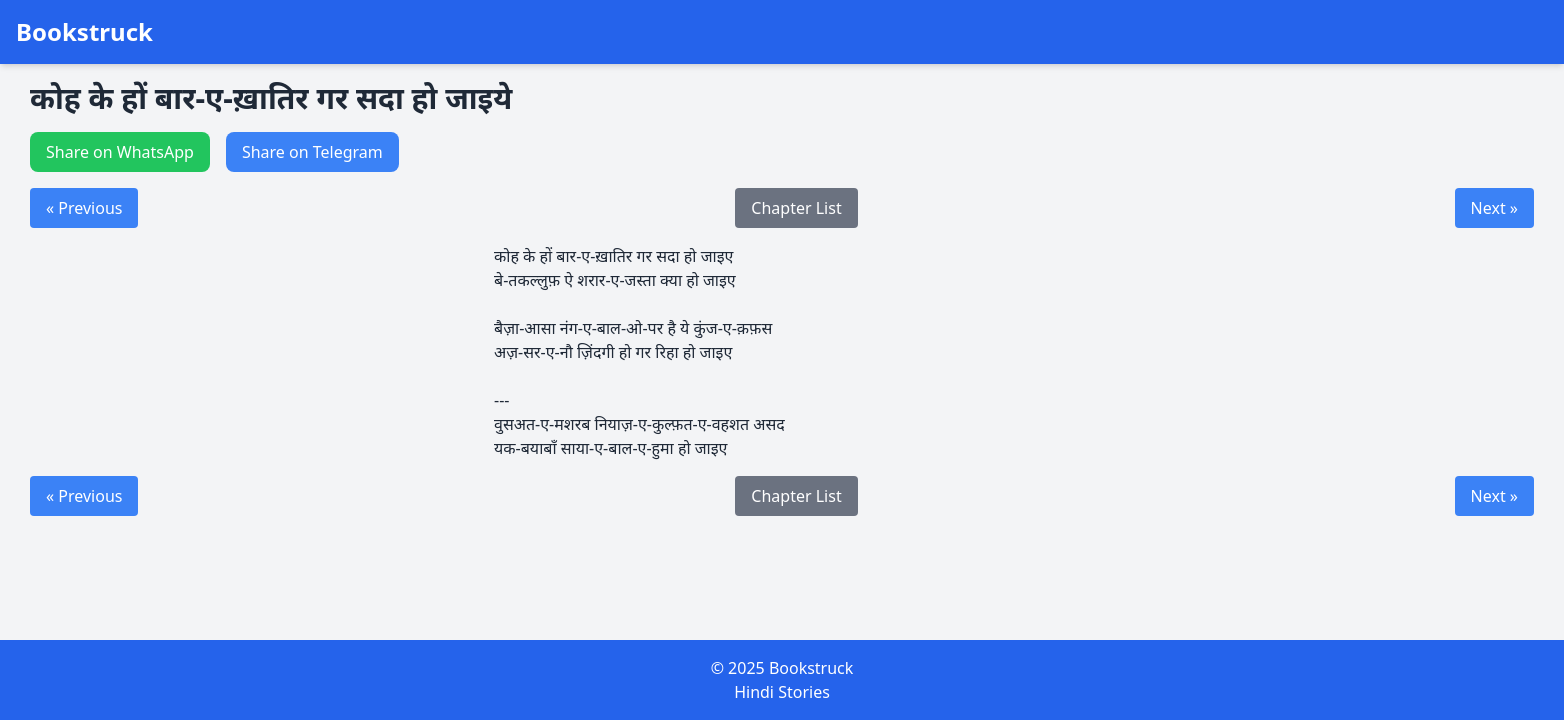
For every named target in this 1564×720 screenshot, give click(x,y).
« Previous (84, 208)
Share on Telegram (312, 152)
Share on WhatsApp (120, 152)
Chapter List (796, 208)
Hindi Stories (782, 692)
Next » (1494, 208)
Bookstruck (84, 32)
